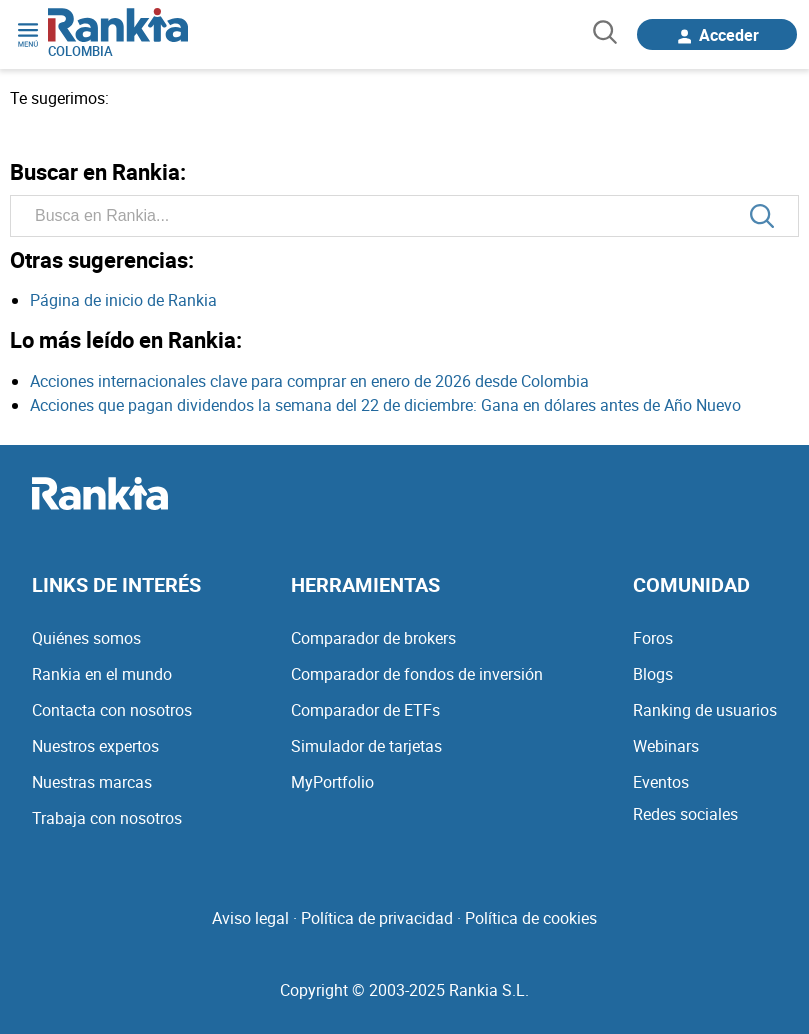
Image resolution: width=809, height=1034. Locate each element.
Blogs (653, 674)
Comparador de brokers (373, 638)
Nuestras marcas (92, 782)
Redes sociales (685, 814)
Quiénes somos (86, 638)
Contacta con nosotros (112, 710)
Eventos (661, 782)
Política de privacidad (377, 918)
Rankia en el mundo (102, 674)
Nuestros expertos (95, 746)
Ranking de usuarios (705, 710)
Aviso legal (250, 918)
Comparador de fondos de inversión (417, 674)
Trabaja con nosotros (107, 818)
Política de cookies (531, 918)
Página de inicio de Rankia (123, 300)
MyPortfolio (332, 782)
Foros (653, 638)
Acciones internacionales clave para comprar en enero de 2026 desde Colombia (309, 381)
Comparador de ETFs (365, 710)
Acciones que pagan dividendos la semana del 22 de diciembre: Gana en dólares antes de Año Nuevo (385, 405)
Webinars (666, 746)
